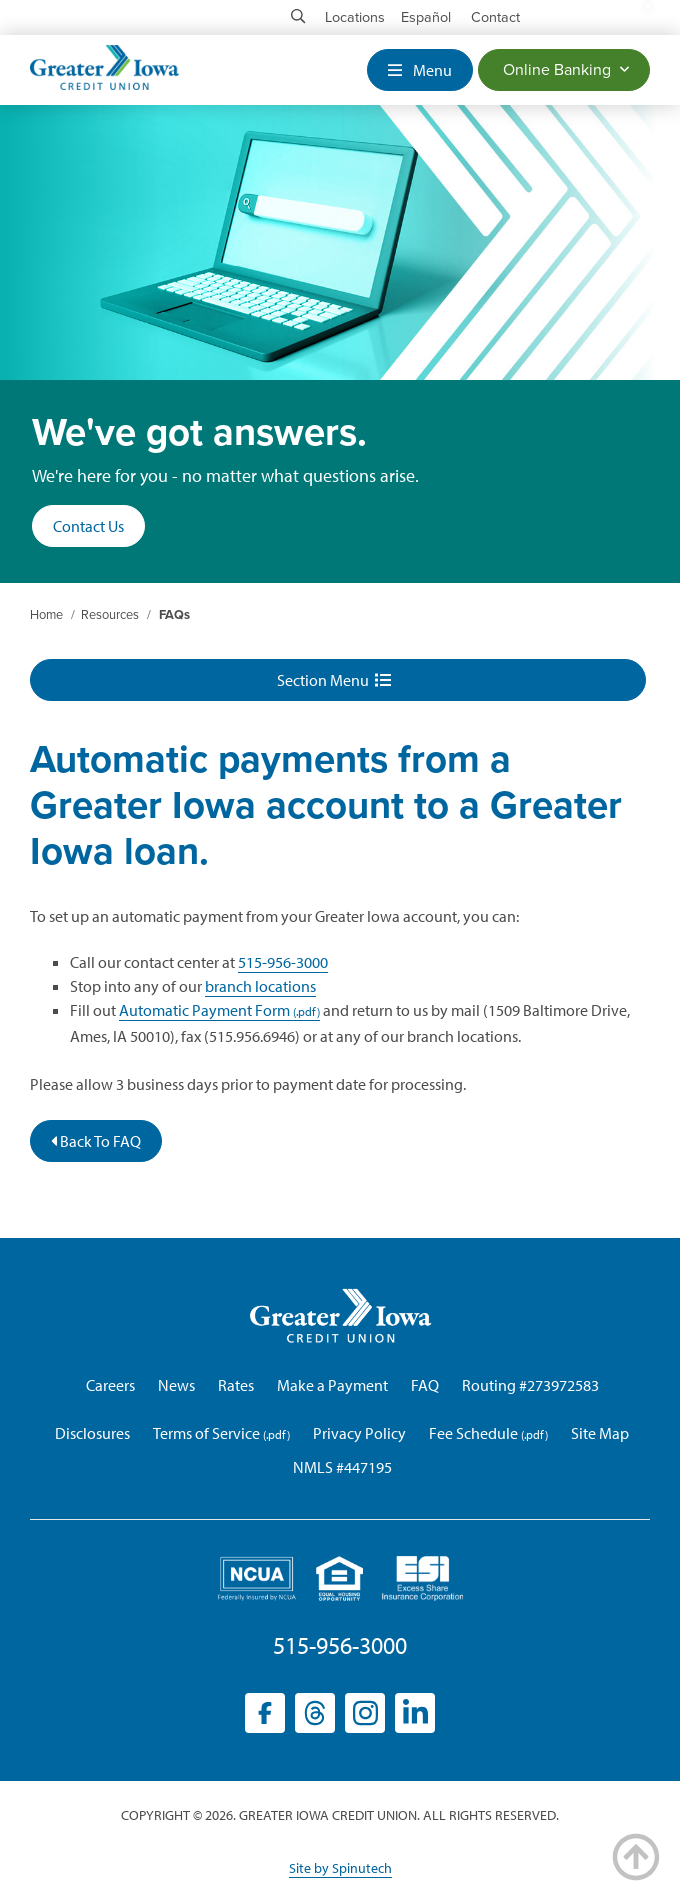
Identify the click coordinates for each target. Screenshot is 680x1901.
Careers (110, 1385)
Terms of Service (206, 1433)
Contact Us (88, 526)
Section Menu (334, 680)
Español (426, 17)
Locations (355, 17)
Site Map (600, 1433)
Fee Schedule (473, 1433)
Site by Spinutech (340, 1868)
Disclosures (92, 1433)
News (176, 1385)
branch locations (260, 986)
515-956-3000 (283, 962)
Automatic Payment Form (204, 1010)
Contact (495, 17)
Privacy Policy (359, 1433)
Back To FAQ (96, 1141)
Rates (236, 1385)
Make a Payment (332, 1385)
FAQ (425, 1385)
